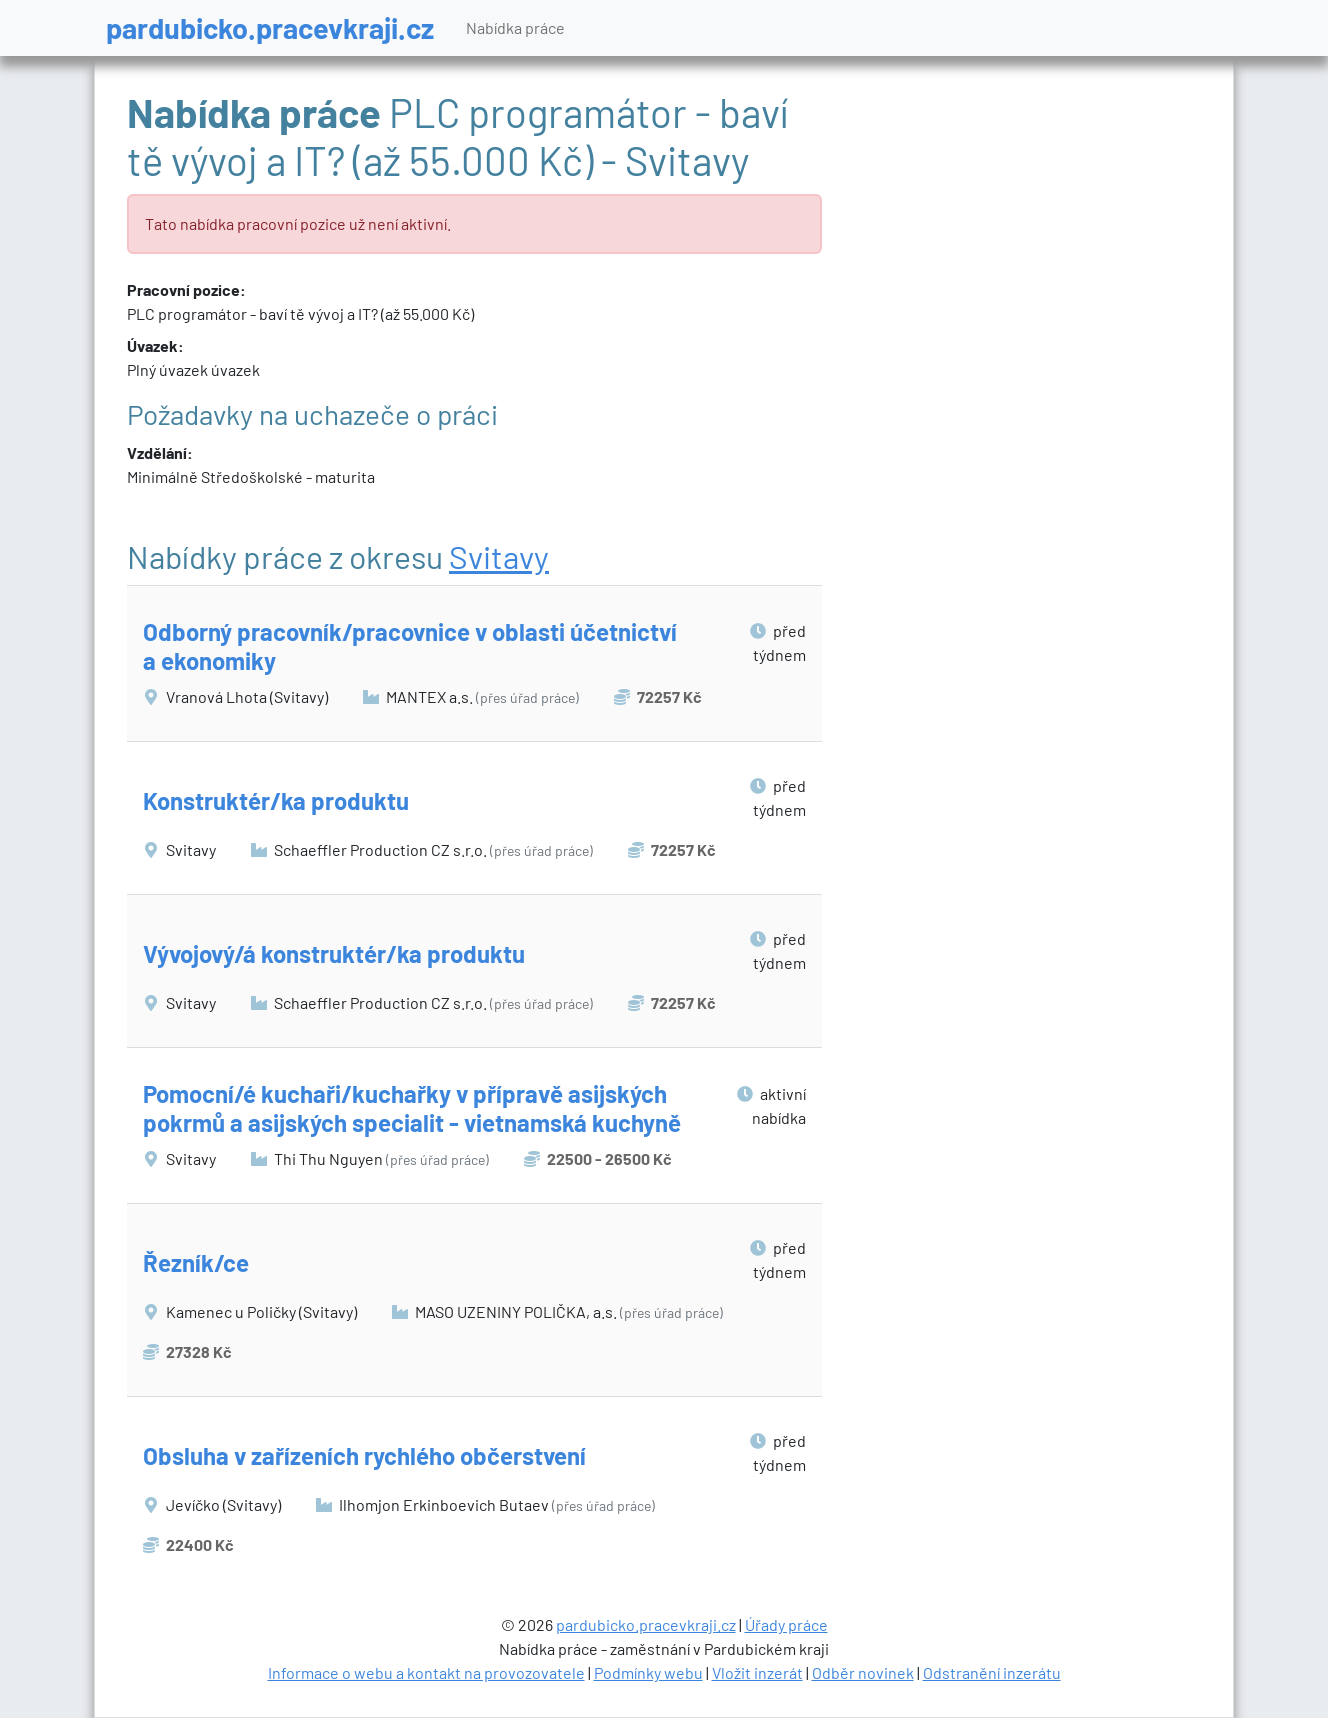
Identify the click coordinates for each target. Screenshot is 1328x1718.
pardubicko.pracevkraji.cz (270, 27)
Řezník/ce (196, 1262)
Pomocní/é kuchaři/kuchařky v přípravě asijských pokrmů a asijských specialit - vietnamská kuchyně (412, 1108)
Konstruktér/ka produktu (276, 800)
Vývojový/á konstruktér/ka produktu (334, 953)
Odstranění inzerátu (992, 1672)
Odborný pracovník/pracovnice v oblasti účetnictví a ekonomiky (410, 646)
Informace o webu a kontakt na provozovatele (426, 1672)
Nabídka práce (515, 27)
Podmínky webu (648, 1672)
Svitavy (499, 556)
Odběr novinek (863, 1672)
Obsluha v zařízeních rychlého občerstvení (364, 1455)
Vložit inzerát (757, 1672)
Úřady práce (786, 1624)
